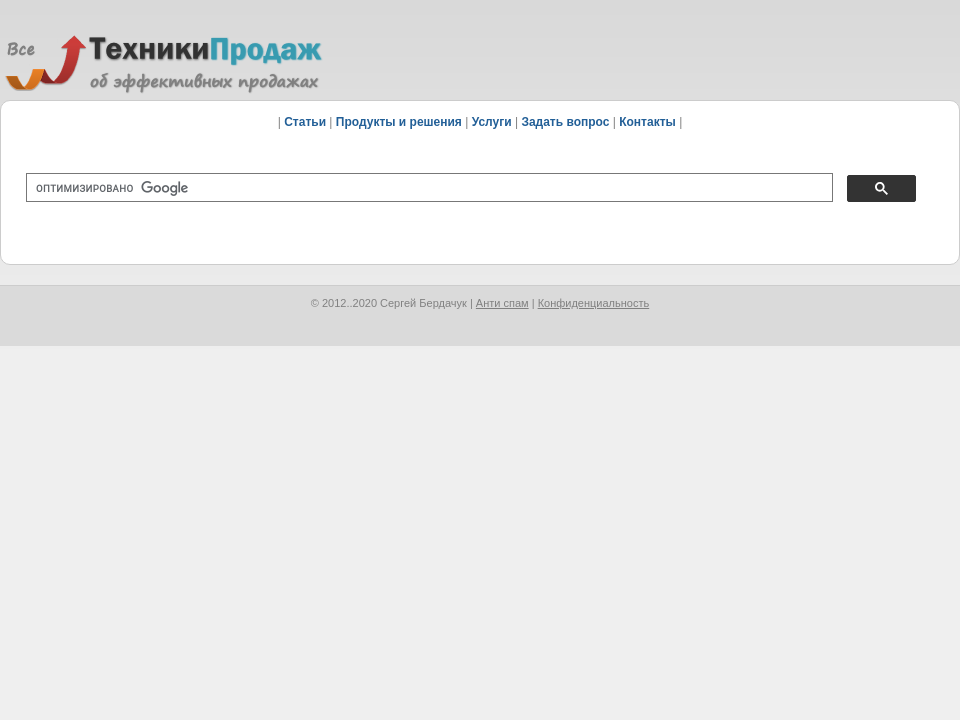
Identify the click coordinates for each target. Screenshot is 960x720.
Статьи (305, 122)
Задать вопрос (565, 122)
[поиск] (427, 188)
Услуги (492, 122)
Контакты (647, 122)
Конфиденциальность (594, 303)
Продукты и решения (399, 122)
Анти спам (502, 303)
